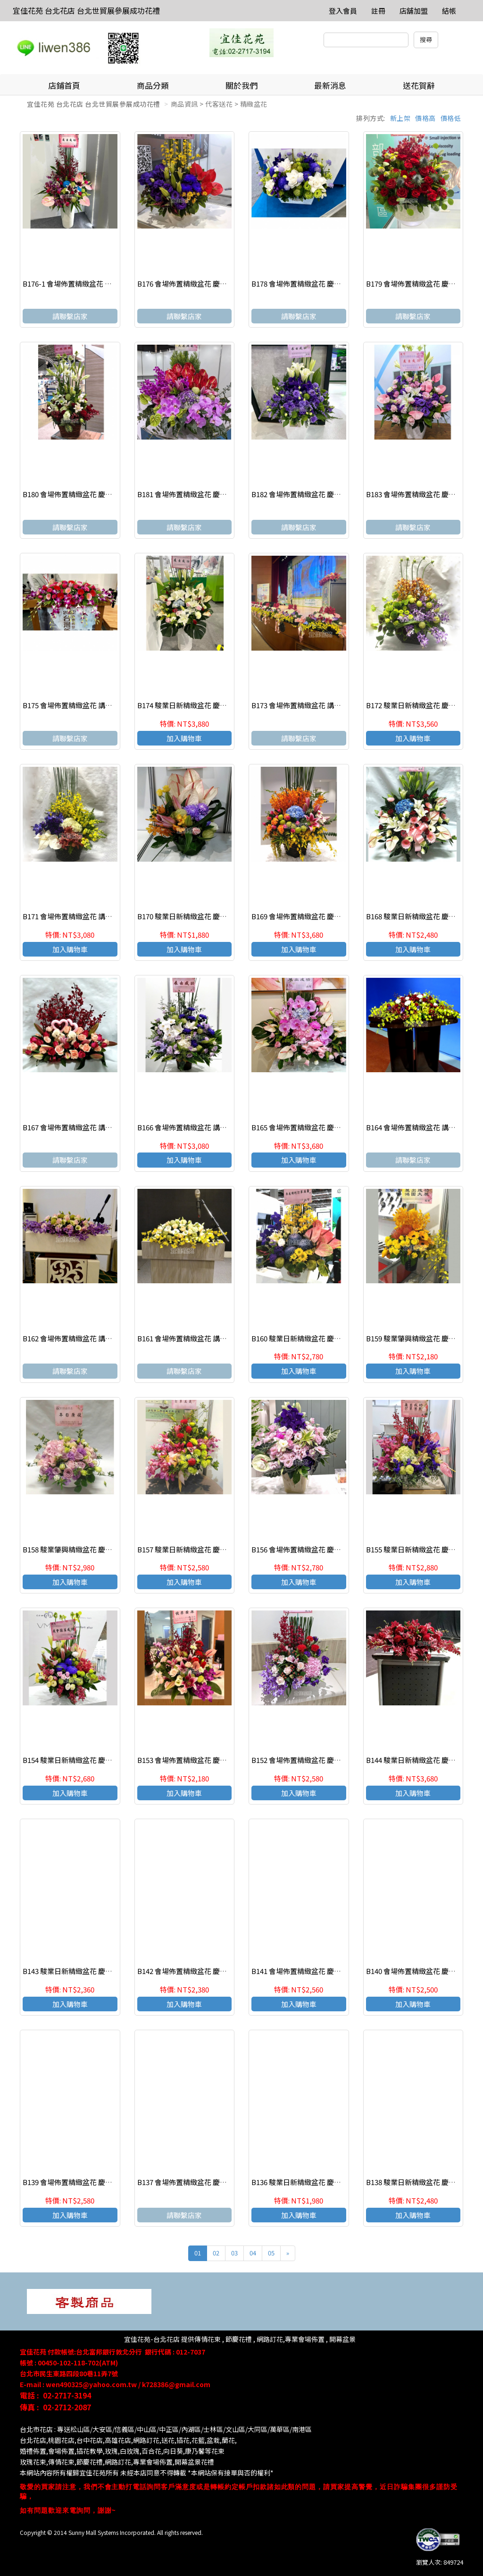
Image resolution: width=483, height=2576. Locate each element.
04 (253, 2252)
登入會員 (343, 11)
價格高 (425, 118)
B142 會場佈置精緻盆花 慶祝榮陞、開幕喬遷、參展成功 (224, 1971)
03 (234, 2252)
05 (271, 2252)
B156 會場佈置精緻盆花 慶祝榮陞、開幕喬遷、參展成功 (338, 1549)
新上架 (400, 118)
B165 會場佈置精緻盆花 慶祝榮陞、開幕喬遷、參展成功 (338, 1127)
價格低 (451, 118)
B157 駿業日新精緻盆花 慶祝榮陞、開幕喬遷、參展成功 (224, 1549)
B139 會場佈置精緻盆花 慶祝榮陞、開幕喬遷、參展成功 (110, 2182)
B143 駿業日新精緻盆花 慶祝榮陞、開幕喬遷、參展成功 (110, 1971)
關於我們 (241, 85)
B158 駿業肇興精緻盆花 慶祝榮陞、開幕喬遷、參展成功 (110, 1549)
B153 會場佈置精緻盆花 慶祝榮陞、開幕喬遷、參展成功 (224, 1760)
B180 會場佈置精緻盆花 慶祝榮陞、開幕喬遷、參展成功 (110, 494)
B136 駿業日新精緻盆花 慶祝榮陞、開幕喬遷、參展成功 (338, 2182)
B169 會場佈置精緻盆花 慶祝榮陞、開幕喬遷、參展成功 (338, 916)
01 (197, 2252)
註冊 (378, 11)
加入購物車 (184, 738)
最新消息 (330, 85)
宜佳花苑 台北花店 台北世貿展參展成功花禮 (86, 10)
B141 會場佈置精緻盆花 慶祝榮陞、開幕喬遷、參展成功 (338, 1971)
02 (216, 2252)
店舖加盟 (414, 11)
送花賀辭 (419, 85)
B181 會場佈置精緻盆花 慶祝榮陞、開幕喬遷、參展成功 (224, 494)
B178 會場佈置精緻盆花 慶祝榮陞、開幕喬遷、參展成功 (338, 283)
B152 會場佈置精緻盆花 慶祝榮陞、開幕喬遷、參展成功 (338, 1760)
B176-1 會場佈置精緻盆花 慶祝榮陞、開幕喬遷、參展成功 (113, 283)
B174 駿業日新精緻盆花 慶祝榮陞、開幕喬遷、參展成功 (224, 705)
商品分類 (153, 85)
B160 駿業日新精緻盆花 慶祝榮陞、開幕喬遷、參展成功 (338, 1338)
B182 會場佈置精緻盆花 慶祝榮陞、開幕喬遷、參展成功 (338, 494)
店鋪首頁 (64, 85)
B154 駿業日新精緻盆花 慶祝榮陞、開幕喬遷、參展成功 (110, 1760)
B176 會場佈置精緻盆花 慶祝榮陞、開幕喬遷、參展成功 (224, 283)
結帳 (449, 11)
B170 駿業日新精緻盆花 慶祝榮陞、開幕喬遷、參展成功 (224, 916)
